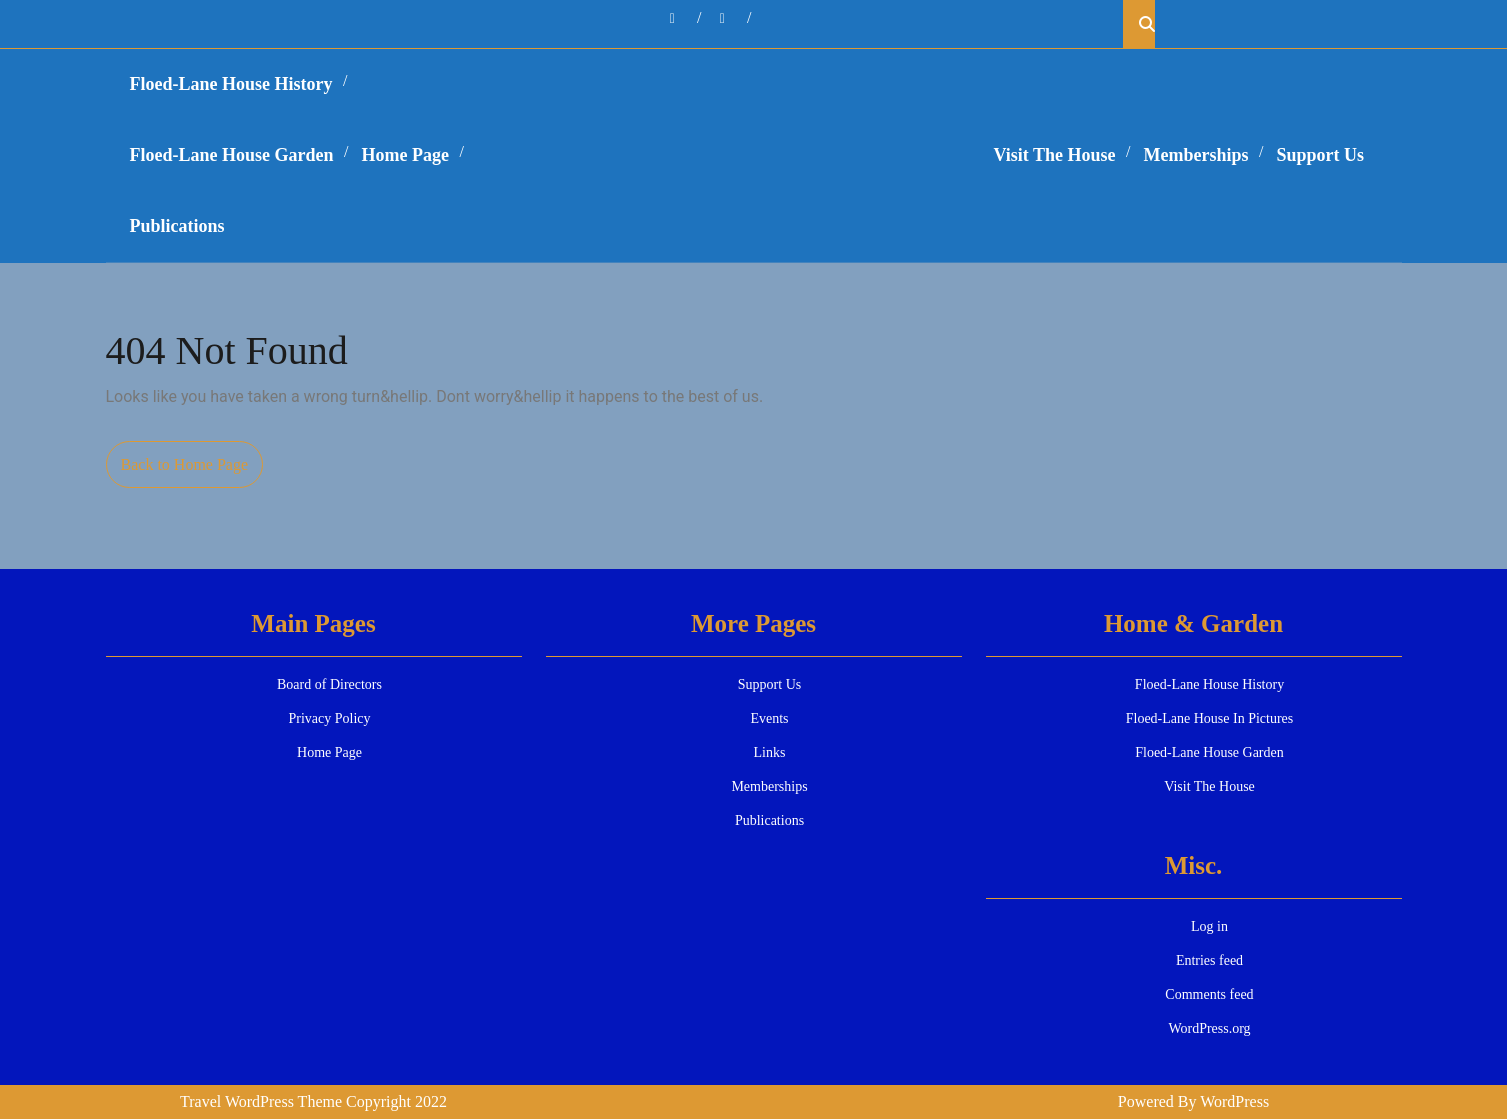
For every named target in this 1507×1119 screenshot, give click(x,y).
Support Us (1321, 155)
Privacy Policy (329, 718)
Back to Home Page (192, 470)
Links (770, 752)
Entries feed (1209, 960)
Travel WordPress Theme (261, 1101)
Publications (177, 226)
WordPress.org (1209, 1028)
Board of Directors (329, 684)
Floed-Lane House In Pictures (1210, 718)
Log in (1209, 926)
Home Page (405, 155)
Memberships (1196, 155)
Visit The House (1055, 155)
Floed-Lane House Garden (232, 155)
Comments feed (1209, 994)
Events (769, 718)
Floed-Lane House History (231, 84)
